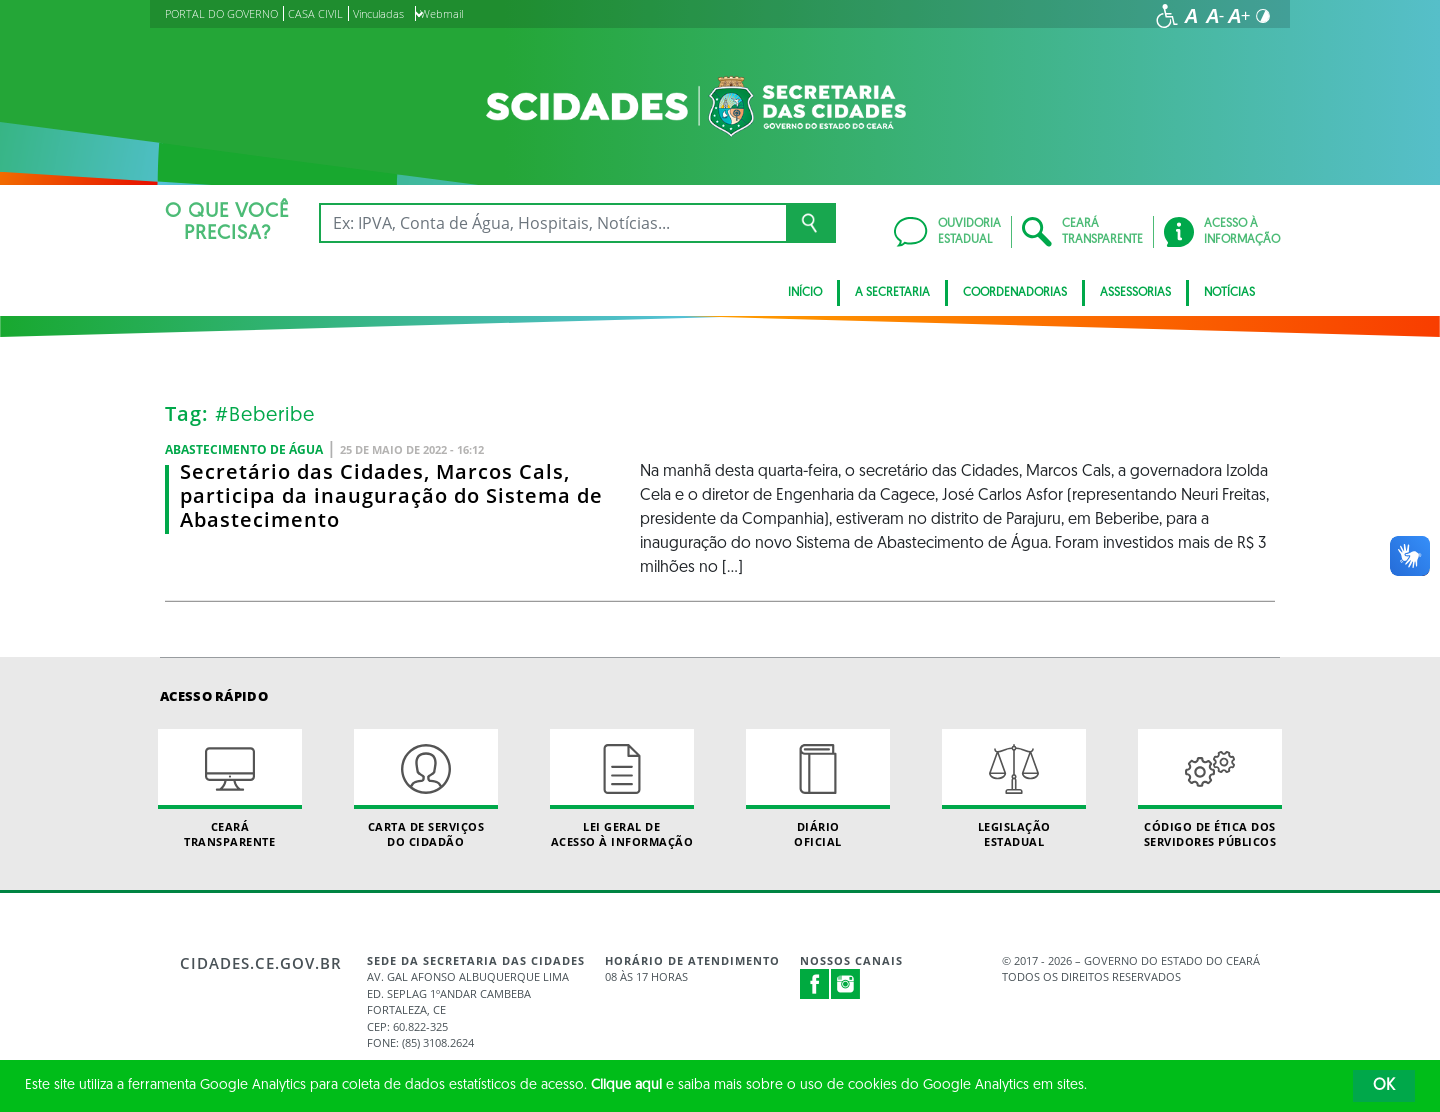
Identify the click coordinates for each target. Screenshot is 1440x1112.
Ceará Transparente (230, 789)
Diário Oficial (818, 789)
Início (805, 293)
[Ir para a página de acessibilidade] (1167, 16)
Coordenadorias (1015, 293)
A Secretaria (892, 293)
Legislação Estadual (1014, 789)
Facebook (815, 984)
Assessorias (1135, 293)
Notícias (1229, 293)
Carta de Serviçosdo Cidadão (426, 789)
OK (1384, 1086)
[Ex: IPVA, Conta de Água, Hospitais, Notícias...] (552, 223)
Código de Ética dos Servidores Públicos (1210, 789)
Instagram (846, 984)
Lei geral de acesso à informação (622, 789)
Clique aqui (626, 1085)
